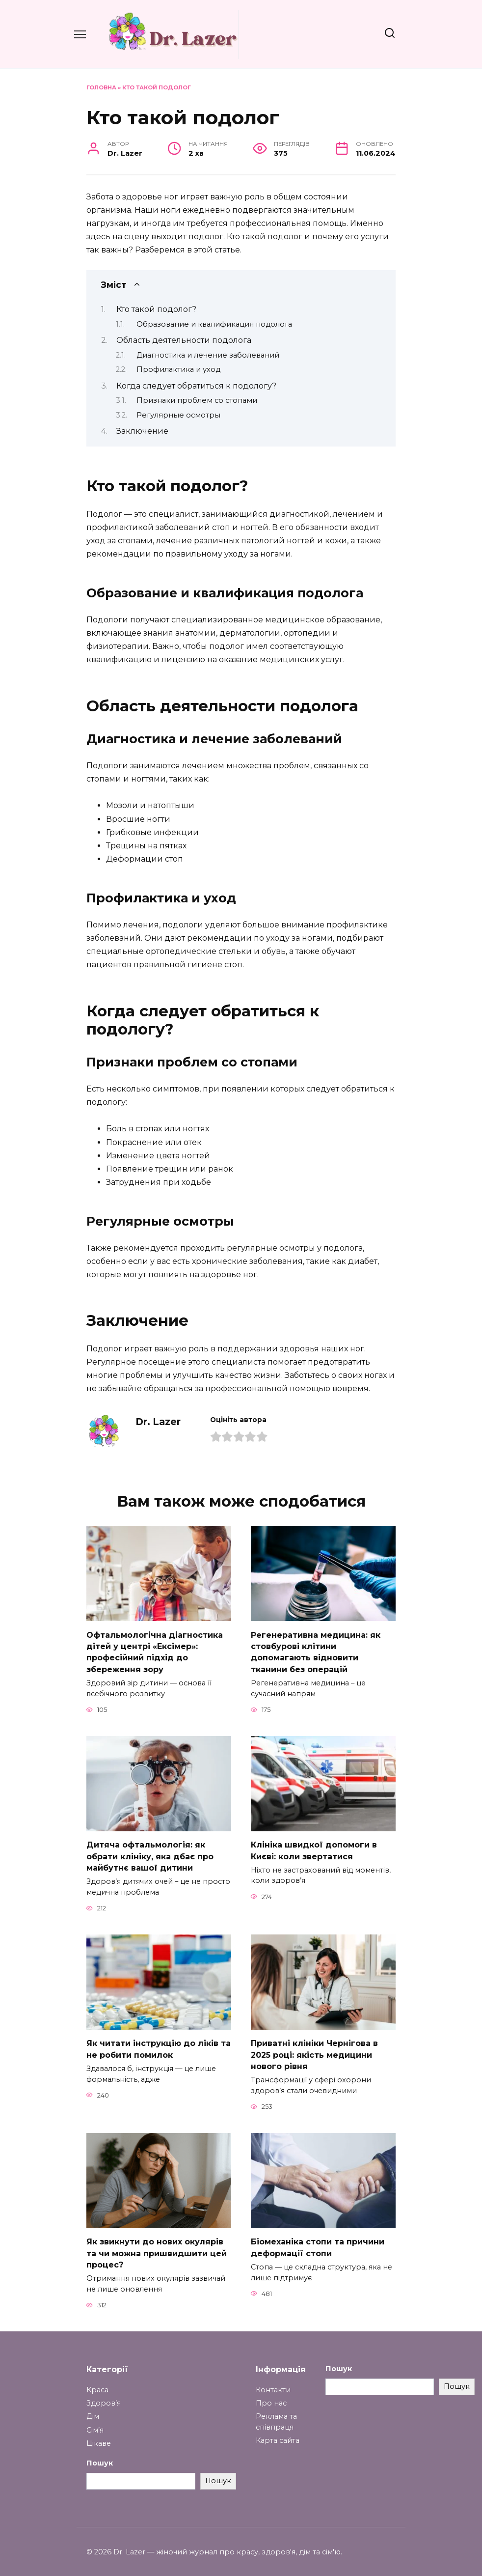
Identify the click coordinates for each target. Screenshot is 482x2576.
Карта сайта (277, 2434)
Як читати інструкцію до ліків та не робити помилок (158, 2045)
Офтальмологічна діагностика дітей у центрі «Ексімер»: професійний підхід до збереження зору (154, 1650)
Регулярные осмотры (178, 415)
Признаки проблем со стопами (196, 400)
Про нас (271, 2396)
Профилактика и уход (178, 369)
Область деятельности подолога (183, 340)
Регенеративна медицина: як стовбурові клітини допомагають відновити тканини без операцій (315, 1650)
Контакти (273, 2383)
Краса (97, 2383)
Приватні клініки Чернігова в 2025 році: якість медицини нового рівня (314, 2050)
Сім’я (95, 2423)
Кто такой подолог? (156, 309)
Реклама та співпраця (276, 2415)
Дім (92, 2410)
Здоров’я (103, 2396)
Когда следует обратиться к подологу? (196, 386)
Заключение (142, 431)
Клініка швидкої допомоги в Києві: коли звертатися (314, 1848)
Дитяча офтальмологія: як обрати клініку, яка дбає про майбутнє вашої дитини (150, 1853)
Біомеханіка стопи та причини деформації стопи (317, 2242)
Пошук (99, 2456)
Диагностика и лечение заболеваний (207, 355)
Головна (101, 87)
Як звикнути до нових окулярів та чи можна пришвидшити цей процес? (156, 2247)
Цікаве (98, 2437)
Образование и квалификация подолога (214, 324)
